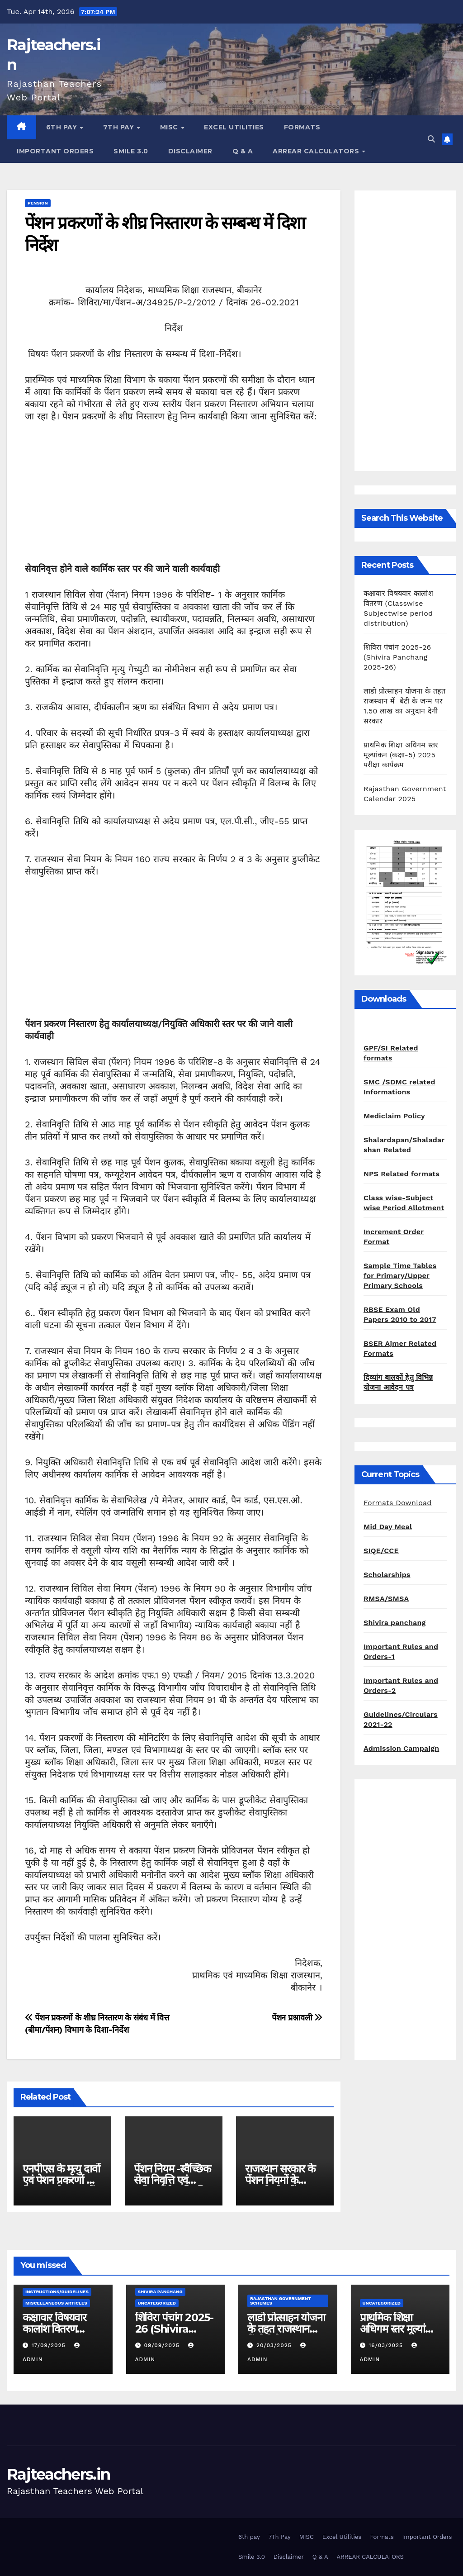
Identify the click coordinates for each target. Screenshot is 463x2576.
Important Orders (55, 151)
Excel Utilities (234, 127)
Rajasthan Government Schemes (280, 2300)
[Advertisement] (173, 499)
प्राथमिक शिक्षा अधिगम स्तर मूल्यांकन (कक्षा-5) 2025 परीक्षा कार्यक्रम (401, 755)
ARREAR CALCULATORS (317, 151)
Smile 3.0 (130, 151)
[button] (431, 139)
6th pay (62, 127)
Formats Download (398, 1502)
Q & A (242, 151)
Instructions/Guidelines (57, 2291)
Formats (302, 127)
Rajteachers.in (58, 2474)
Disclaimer (190, 151)
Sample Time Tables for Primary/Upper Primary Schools (400, 1275)
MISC (170, 127)
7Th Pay (119, 127)
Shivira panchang (395, 1622)
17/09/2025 (50, 2345)
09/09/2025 (162, 2345)
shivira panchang (160, 2291)
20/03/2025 (275, 2345)
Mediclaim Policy (394, 1116)
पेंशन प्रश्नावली (297, 2017)
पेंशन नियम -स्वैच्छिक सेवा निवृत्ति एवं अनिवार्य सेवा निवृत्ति (172, 2180)
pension (38, 202)
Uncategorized (157, 2302)
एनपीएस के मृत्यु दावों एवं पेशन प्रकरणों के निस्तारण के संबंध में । (61, 2180)
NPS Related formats (401, 1173)
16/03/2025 (387, 2345)
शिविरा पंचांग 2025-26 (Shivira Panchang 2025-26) (397, 657)
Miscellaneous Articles (56, 2302)
